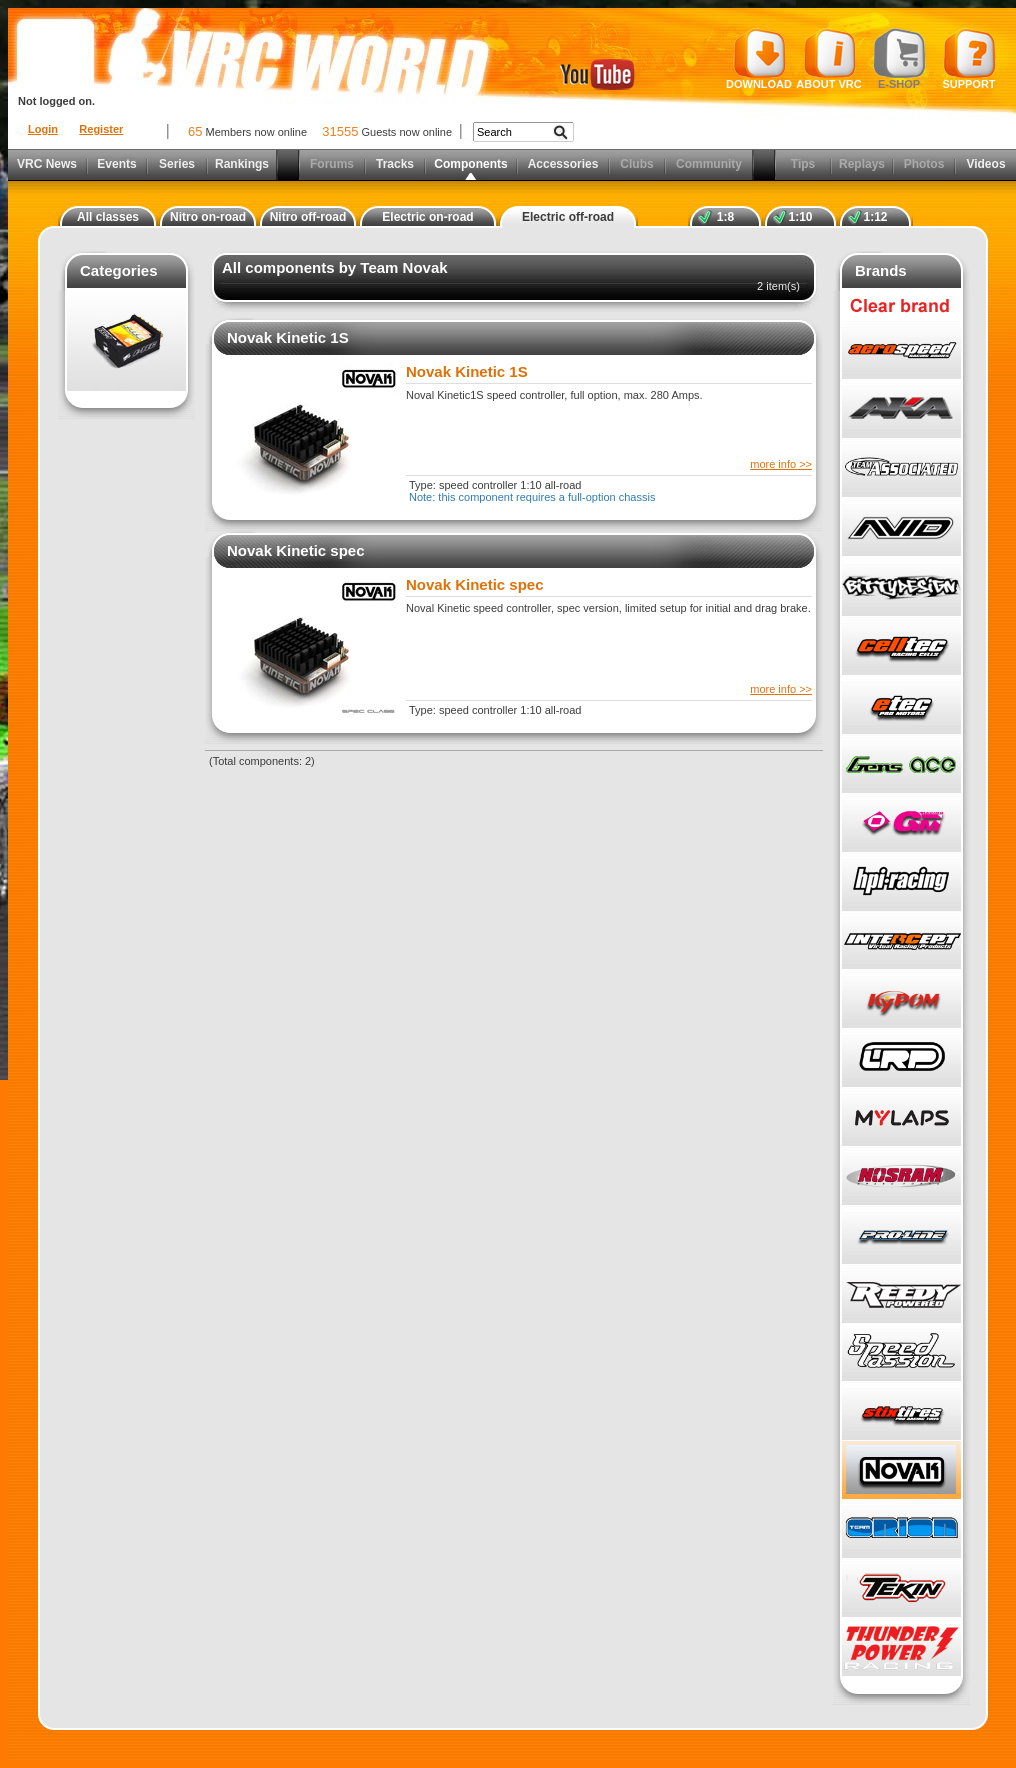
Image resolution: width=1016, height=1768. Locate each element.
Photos (924, 164)
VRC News (47, 164)
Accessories (563, 164)
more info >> (781, 464)
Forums (332, 164)
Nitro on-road (208, 217)
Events (116, 164)
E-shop (899, 59)
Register (101, 129)
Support (969, 59)
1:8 (725, 217)
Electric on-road (427, 217)
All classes (108, 217)
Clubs (636, 164)
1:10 (800, 217)
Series (177, 164)
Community (709, 164)
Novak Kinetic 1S (288, 337)
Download (759, 59)
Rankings (242, 164)
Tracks (395, 164)
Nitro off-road (308, 217)
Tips (803, 164)
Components (470, 164)
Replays (862, 164)
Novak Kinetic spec (296, 550)
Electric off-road (568, 217)
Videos (985, 164)
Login (43, 129)
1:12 (875, 217)
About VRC (828, 59)
